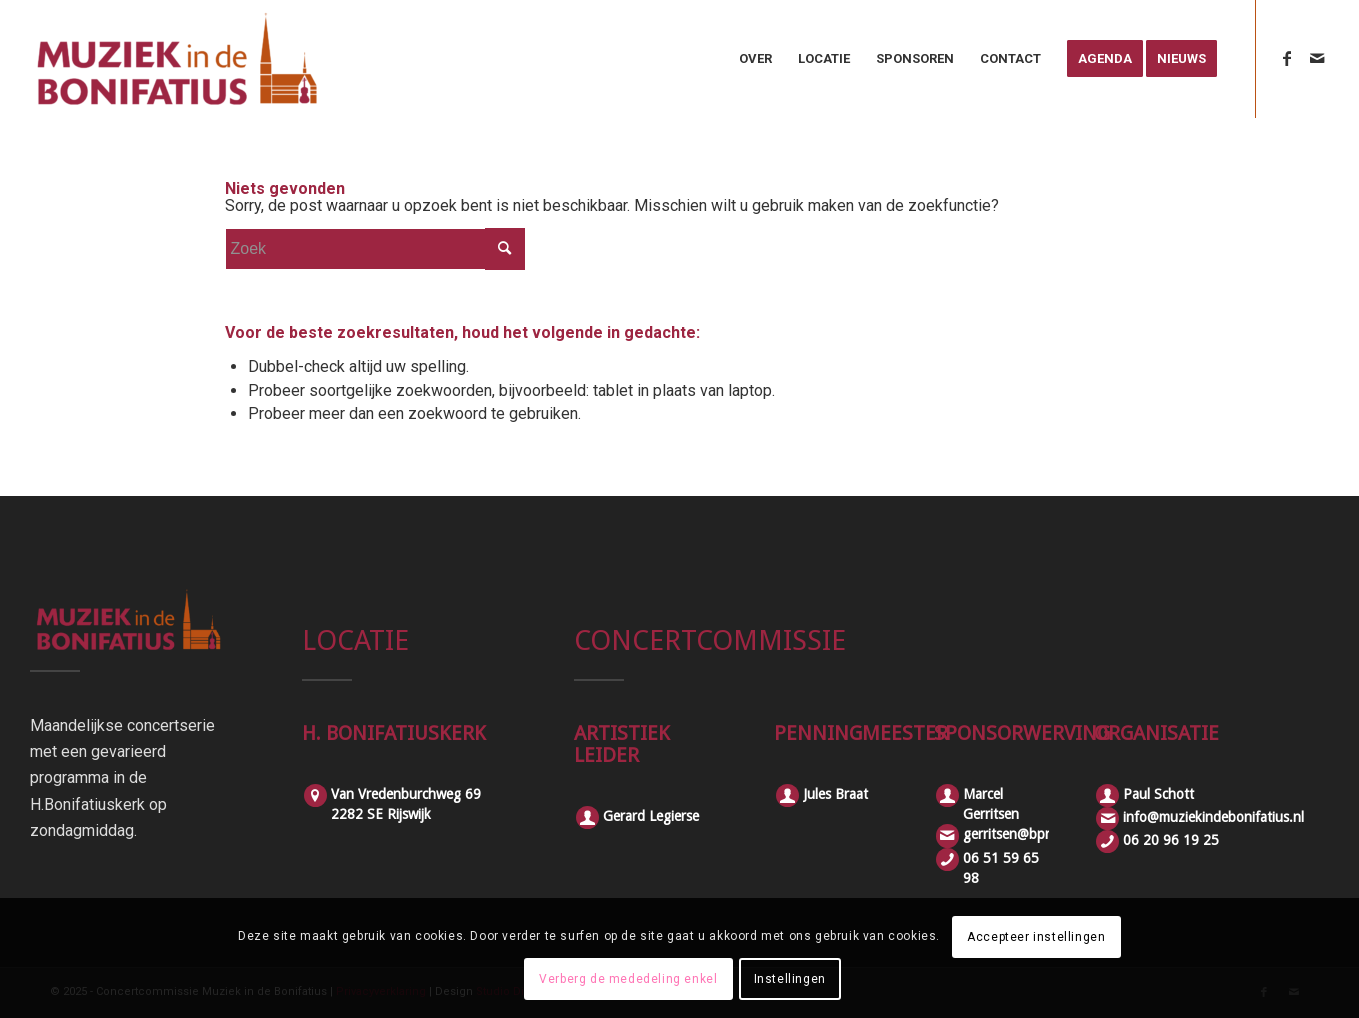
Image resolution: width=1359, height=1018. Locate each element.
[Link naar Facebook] (1287, 58)
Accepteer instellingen (1036, 937)
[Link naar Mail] (1317, 58)
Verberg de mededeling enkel (628, 979)
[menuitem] (755, 59)
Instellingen (790, 979)
